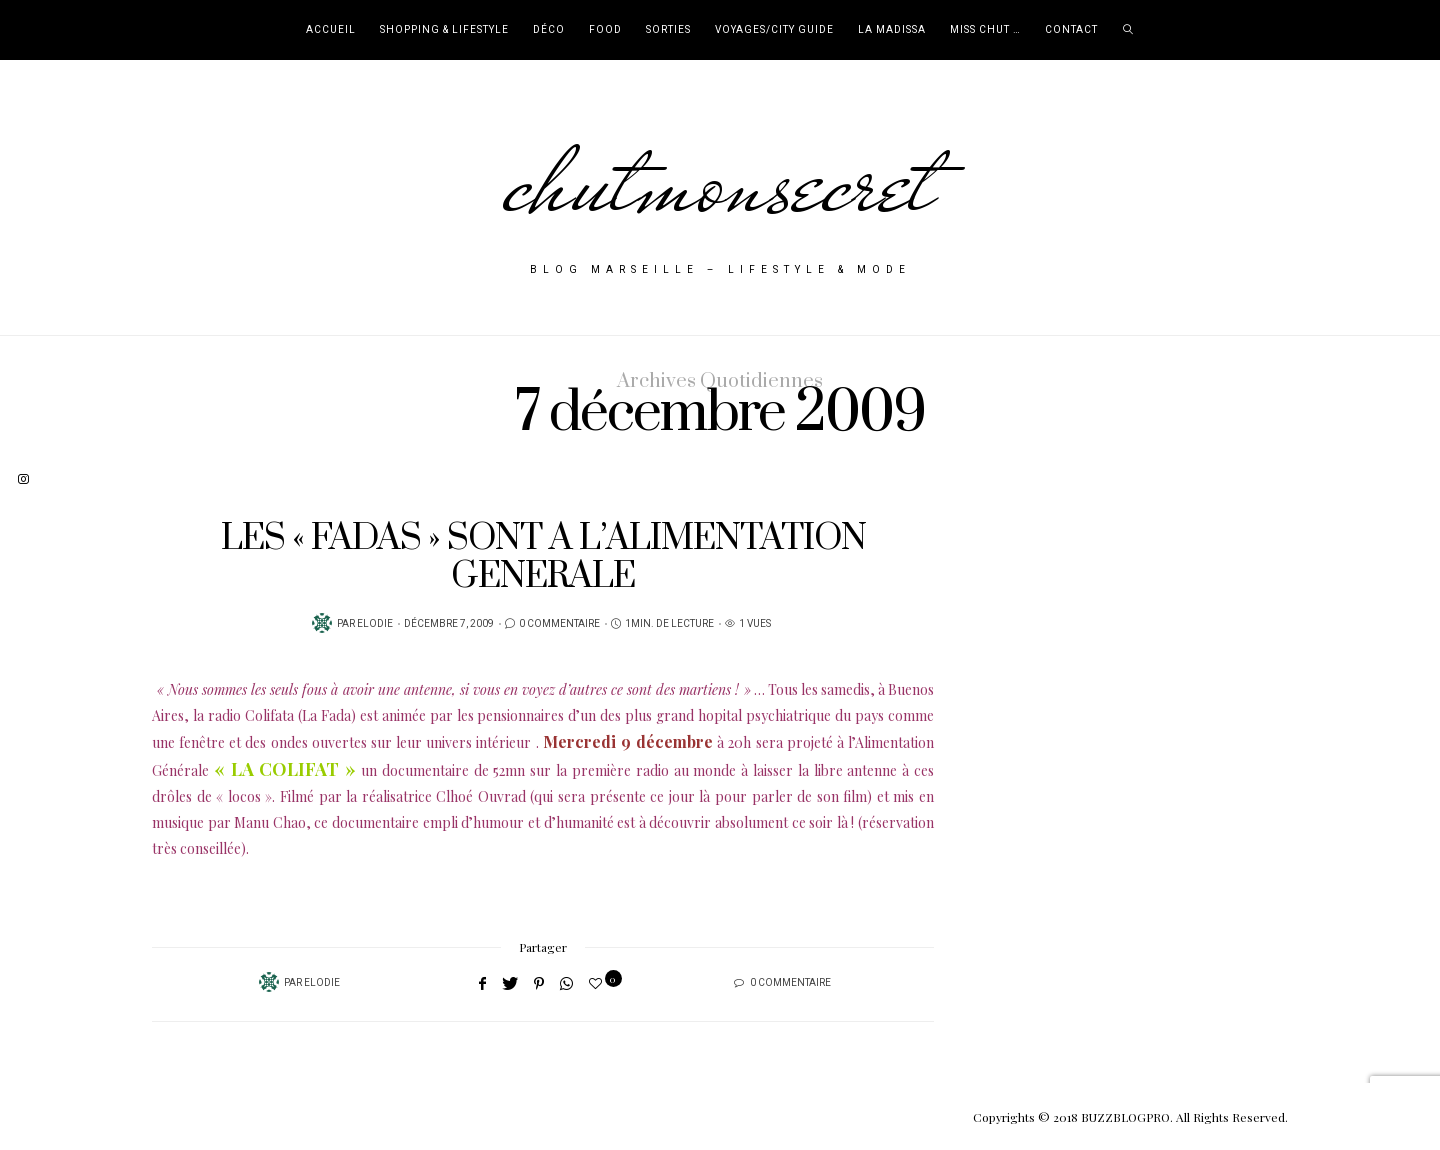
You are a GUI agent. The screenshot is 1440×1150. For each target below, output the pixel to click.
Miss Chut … (985, 30)
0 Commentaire (559, 624)
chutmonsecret (720, 182)
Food (605, 30)
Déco (549, 30)
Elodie (375, 624)
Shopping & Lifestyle (444, 30)
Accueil (331, 30)
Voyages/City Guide (774, 30)
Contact (1071, 30)
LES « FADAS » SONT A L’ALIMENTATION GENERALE (543, 557)
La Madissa (892, 30)
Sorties (668, 30)
